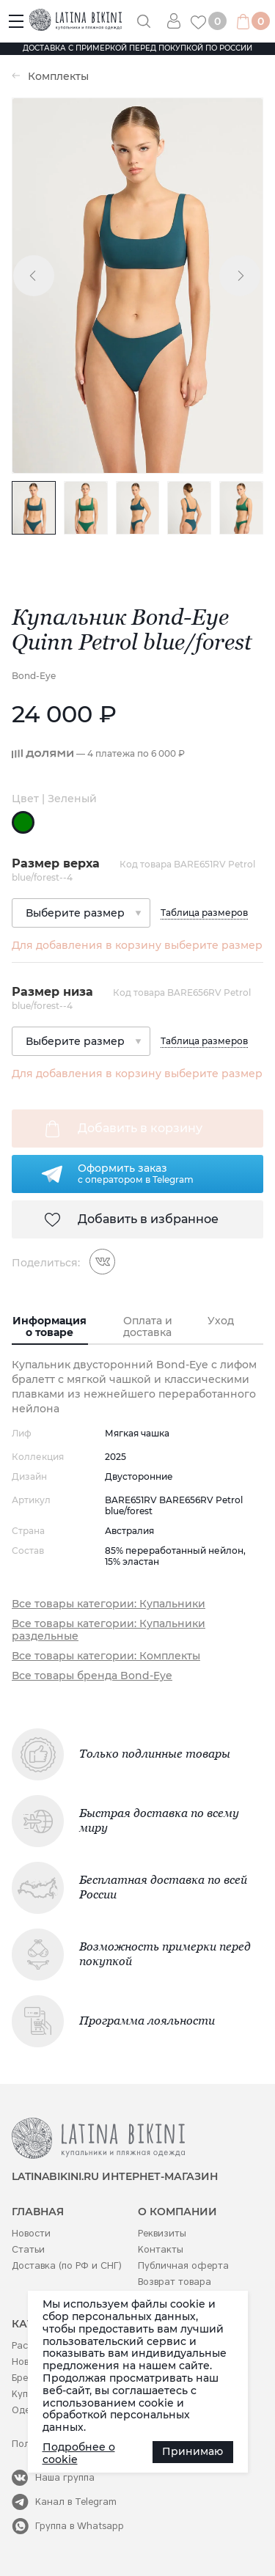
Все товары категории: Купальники (108, 1604)
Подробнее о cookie (79, 2453)
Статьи (28, 2249)
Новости (31, 2233)
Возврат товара (174, 2281)
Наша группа (65, 2477)
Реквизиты (162, 2233)
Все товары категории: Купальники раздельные (108, 1630)
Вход (179, 21)
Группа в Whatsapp (79, 2525)
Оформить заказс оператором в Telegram (136, 1173)
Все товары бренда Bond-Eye (92, 1676)
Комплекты (58, 76)
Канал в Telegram (76, 2501)
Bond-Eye (34, 675)
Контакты (160, 2249)
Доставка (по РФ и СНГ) (67, 2265)
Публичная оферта (183, 2265)
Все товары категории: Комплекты (106, 1656)
